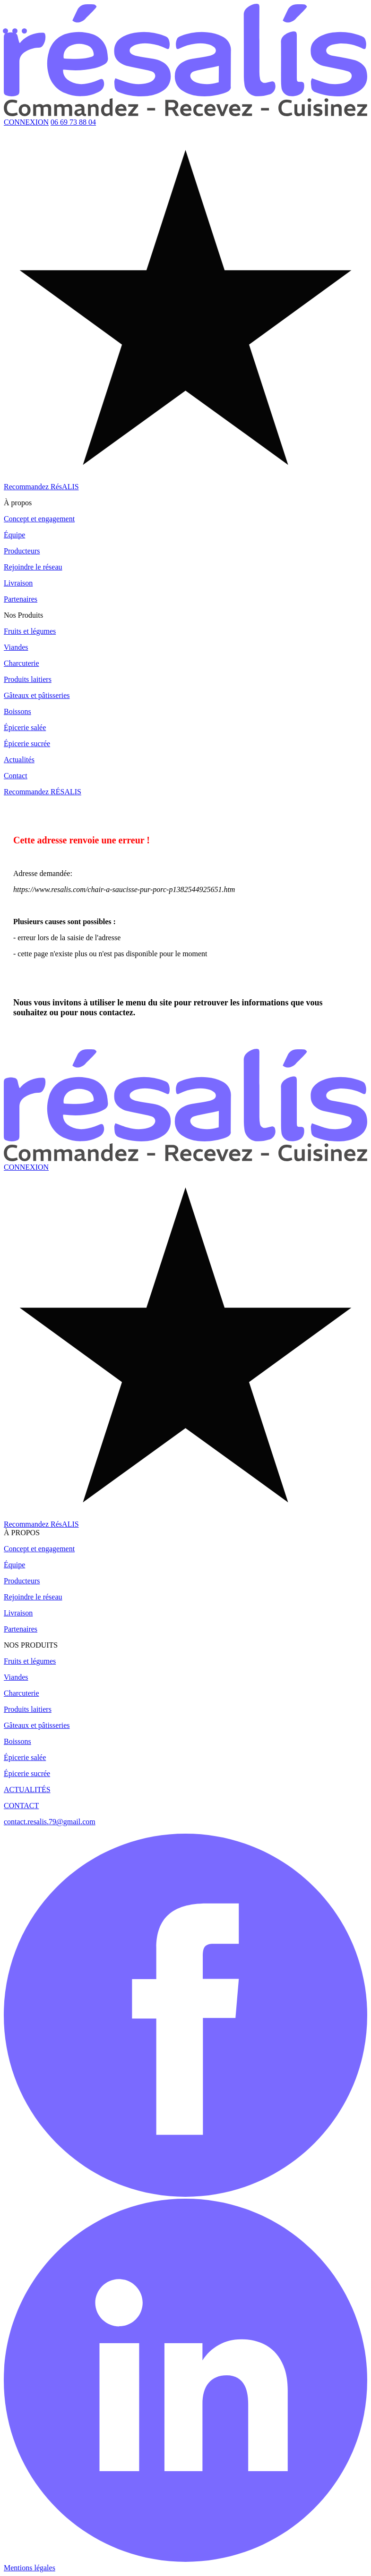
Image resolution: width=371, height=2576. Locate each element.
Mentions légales (29, 2568)
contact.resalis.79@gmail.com (49, 1822)
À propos (18, 503)
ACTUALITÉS (27, 1789)
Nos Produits (23, 615)
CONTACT (21, 1806)
